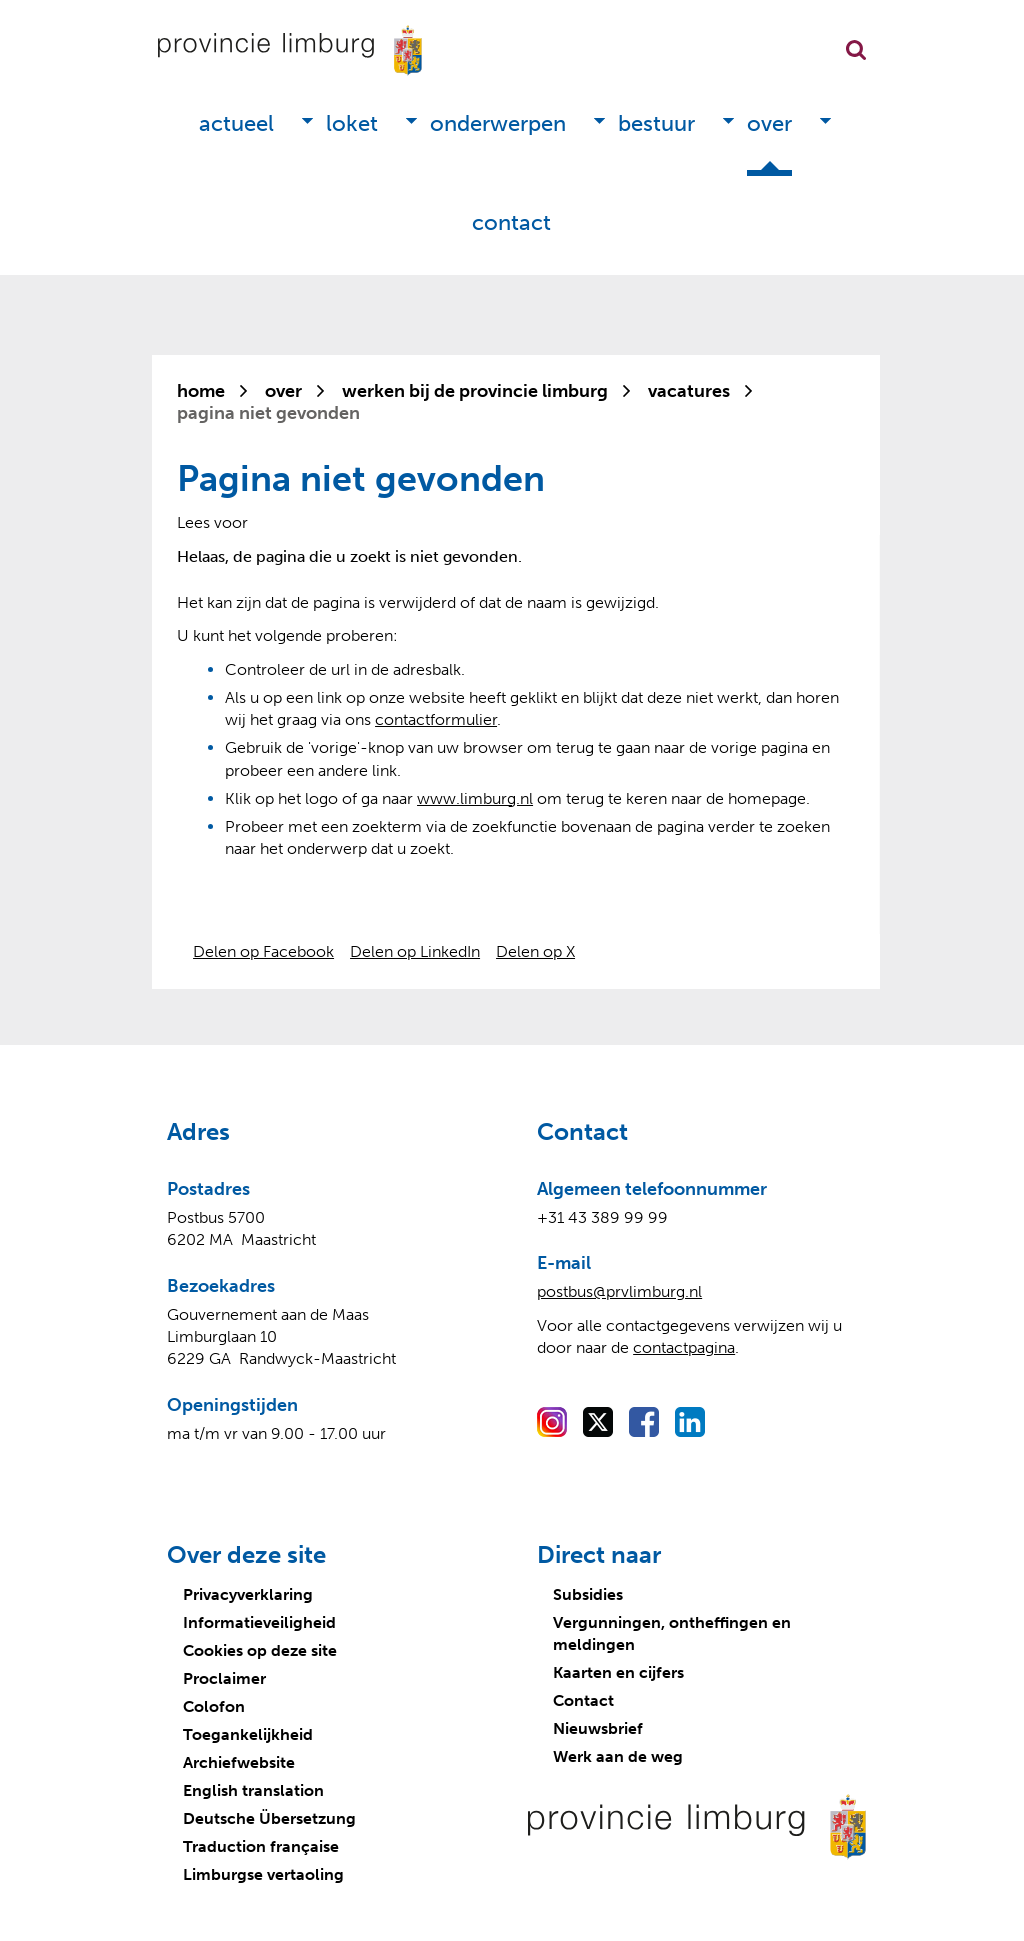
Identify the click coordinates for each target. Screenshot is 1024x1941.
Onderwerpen (498, 123)
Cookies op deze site (260, 1650)
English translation (253, 1790)
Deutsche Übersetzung (269, 1818)
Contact (511, 222)
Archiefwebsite (239, 1762)
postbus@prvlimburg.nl (619, 1291)
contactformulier (436, 719)
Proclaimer (224, 1678)
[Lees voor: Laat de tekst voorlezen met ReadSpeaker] (212, 522)
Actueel (236, 123)
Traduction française (261, 1846)
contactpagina (684, 1347)
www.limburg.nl (475, 798)
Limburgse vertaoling (263, 1874)
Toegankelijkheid (248, 1734)
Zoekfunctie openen (856, 50)
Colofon (214, 1706)
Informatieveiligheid (259, 1622)
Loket (352, 123)
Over (769, 123)
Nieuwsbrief (598, 1728)
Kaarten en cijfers (618, 1672)
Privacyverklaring (248, 1594)
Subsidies (588, 1594)
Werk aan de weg (618, 1756)
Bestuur (656, 123)
